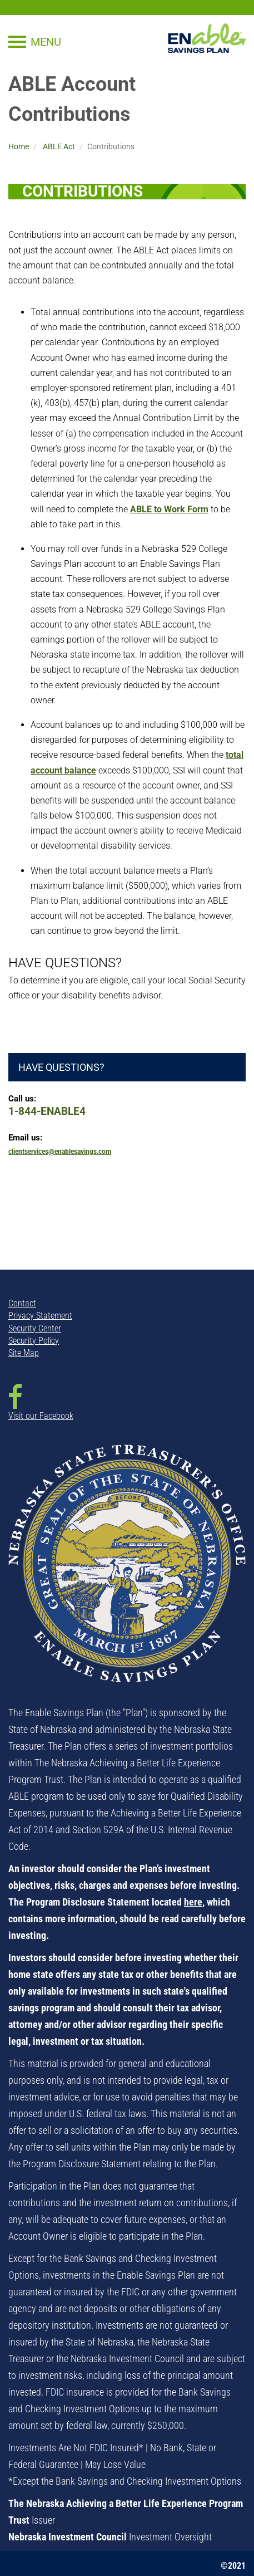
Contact (22, 1303)
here (193, 1902)
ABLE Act (59, 146)
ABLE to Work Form (169, 509)
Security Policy (33, 1340)
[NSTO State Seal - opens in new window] (127, 1571)
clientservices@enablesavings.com (59, 1151)
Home (18, 146)
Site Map (23, 1353)
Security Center (34, 1328)
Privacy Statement (40, 1315)
